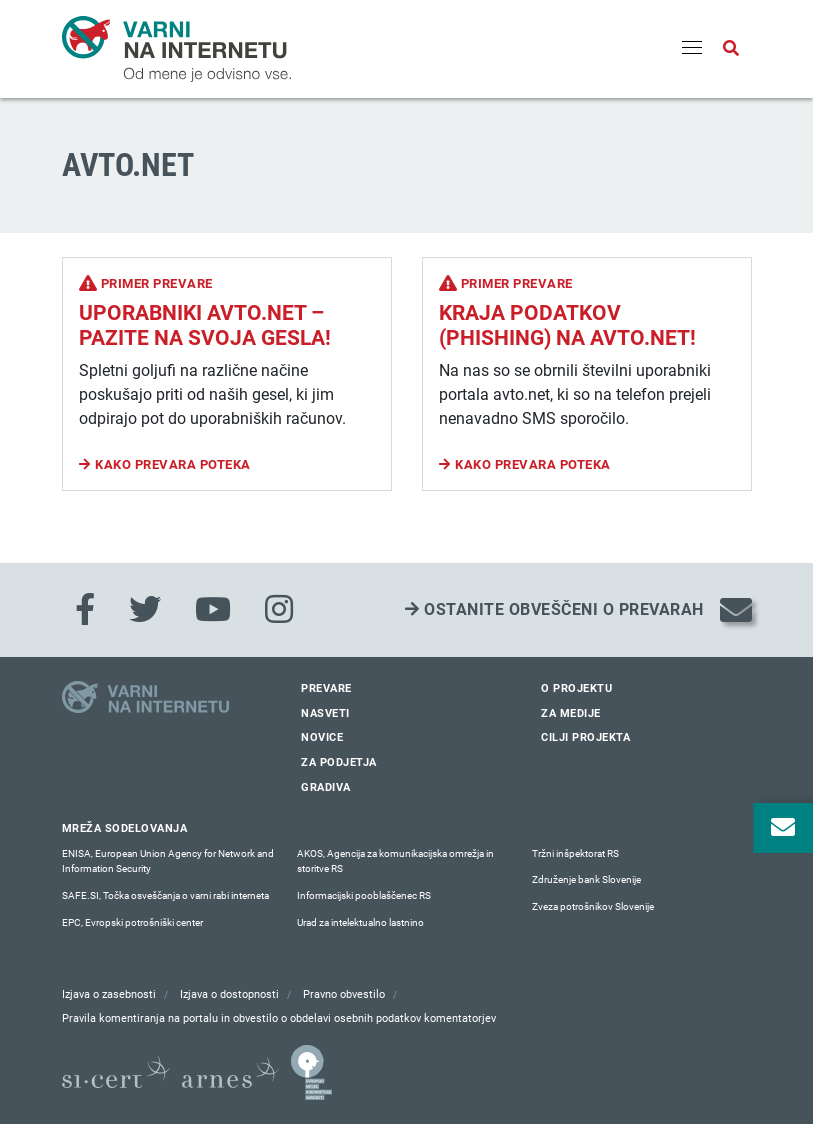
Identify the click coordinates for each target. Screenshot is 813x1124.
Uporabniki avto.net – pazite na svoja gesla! (205, 325)
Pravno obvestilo (344, 994)
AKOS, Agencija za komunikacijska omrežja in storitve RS (395, 861)
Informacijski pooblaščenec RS (364, 895)
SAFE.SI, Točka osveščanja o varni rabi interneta (165, 895)
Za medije (571, 713)
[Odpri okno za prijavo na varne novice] (783, 828)
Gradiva (326, 787)
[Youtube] (213, 610)
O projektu (576, 688)
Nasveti (325, 713)
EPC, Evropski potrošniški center (132, 922)
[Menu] (692, 49)
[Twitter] (145, 610)
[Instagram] (279, 610)
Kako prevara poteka (173, 464)
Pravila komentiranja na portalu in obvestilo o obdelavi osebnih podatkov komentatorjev (279, 1018)
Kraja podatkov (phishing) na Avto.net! (567, 325)
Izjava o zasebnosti (109, 994)
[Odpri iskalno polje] (731, 49)
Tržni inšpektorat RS (575, 853)
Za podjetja (339, 762)
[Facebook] (85, 610)
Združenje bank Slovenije (586, 879)
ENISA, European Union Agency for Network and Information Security (168, 861)
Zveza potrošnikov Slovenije (593, 906)
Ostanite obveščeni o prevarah (554, 609)
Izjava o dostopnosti (229, 994)
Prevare (326, 688)
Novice (322, 737)
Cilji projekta (585, 737)
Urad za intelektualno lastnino (360, 922)
